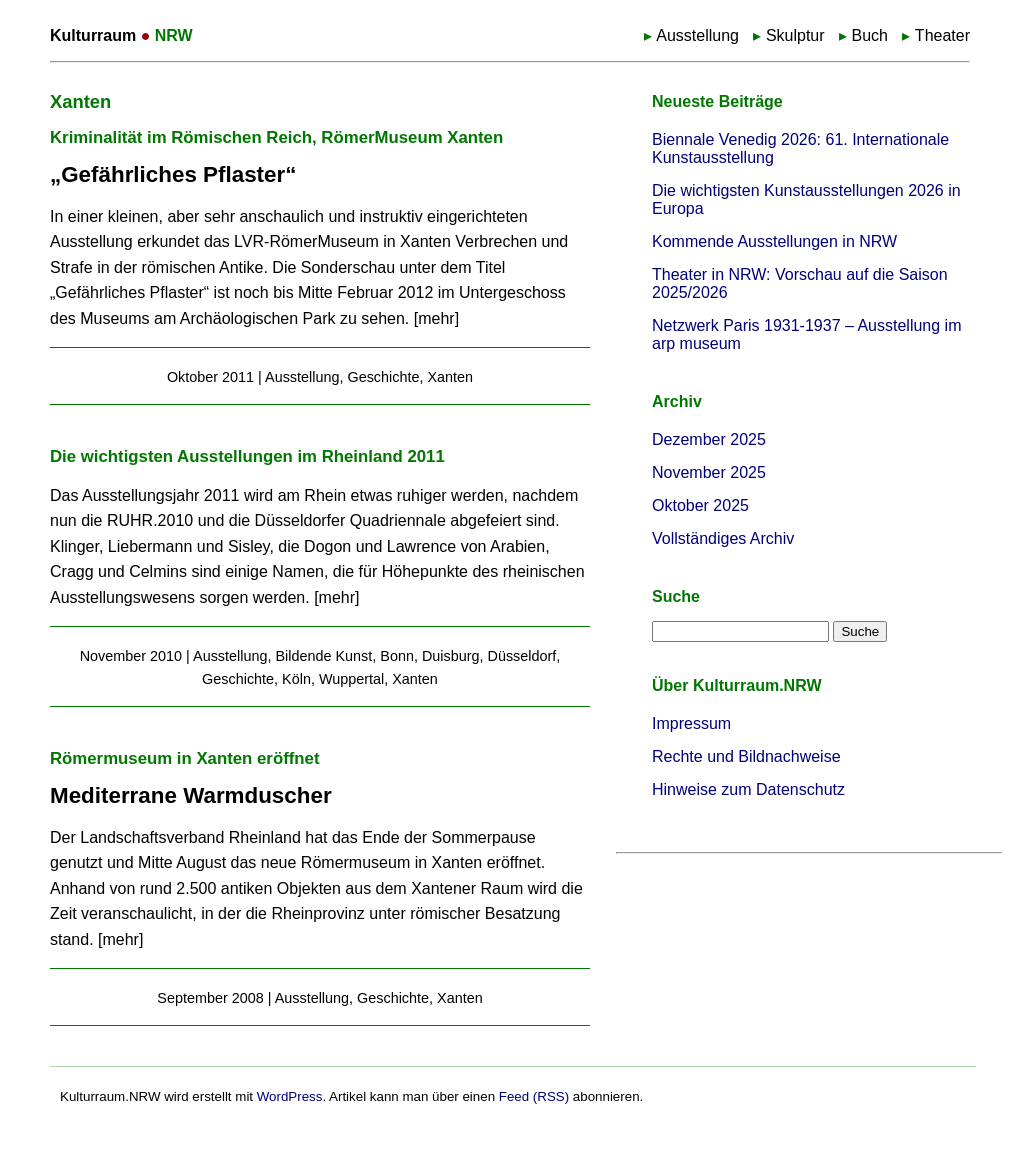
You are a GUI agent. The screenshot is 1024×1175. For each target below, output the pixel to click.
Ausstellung (697, 35)
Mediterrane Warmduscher (191, 795)
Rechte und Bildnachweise (746, 756)
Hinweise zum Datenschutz (748, 789)
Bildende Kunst (323, 656)
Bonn (397, 656)
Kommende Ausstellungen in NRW (774, 241)
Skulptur (795, 35)
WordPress (290, 1096)
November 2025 (709, 472)
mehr (436, 318)
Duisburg (451, 656)
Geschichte (383, 377)
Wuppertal (351, 679)
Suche (676, 596)
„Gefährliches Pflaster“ (173, 174)
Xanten (450, 377)
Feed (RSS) (534, 1096)
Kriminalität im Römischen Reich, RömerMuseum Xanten (276, 137)
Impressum (691, 723)
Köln (296, 679)
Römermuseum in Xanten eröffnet (184, 758)
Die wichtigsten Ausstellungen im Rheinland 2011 (247, 456)
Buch (869, 35)
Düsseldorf (521, 656)
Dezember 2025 (709, 439)
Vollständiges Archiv (723, 538)
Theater (942, 35)
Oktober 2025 (700, 505)
